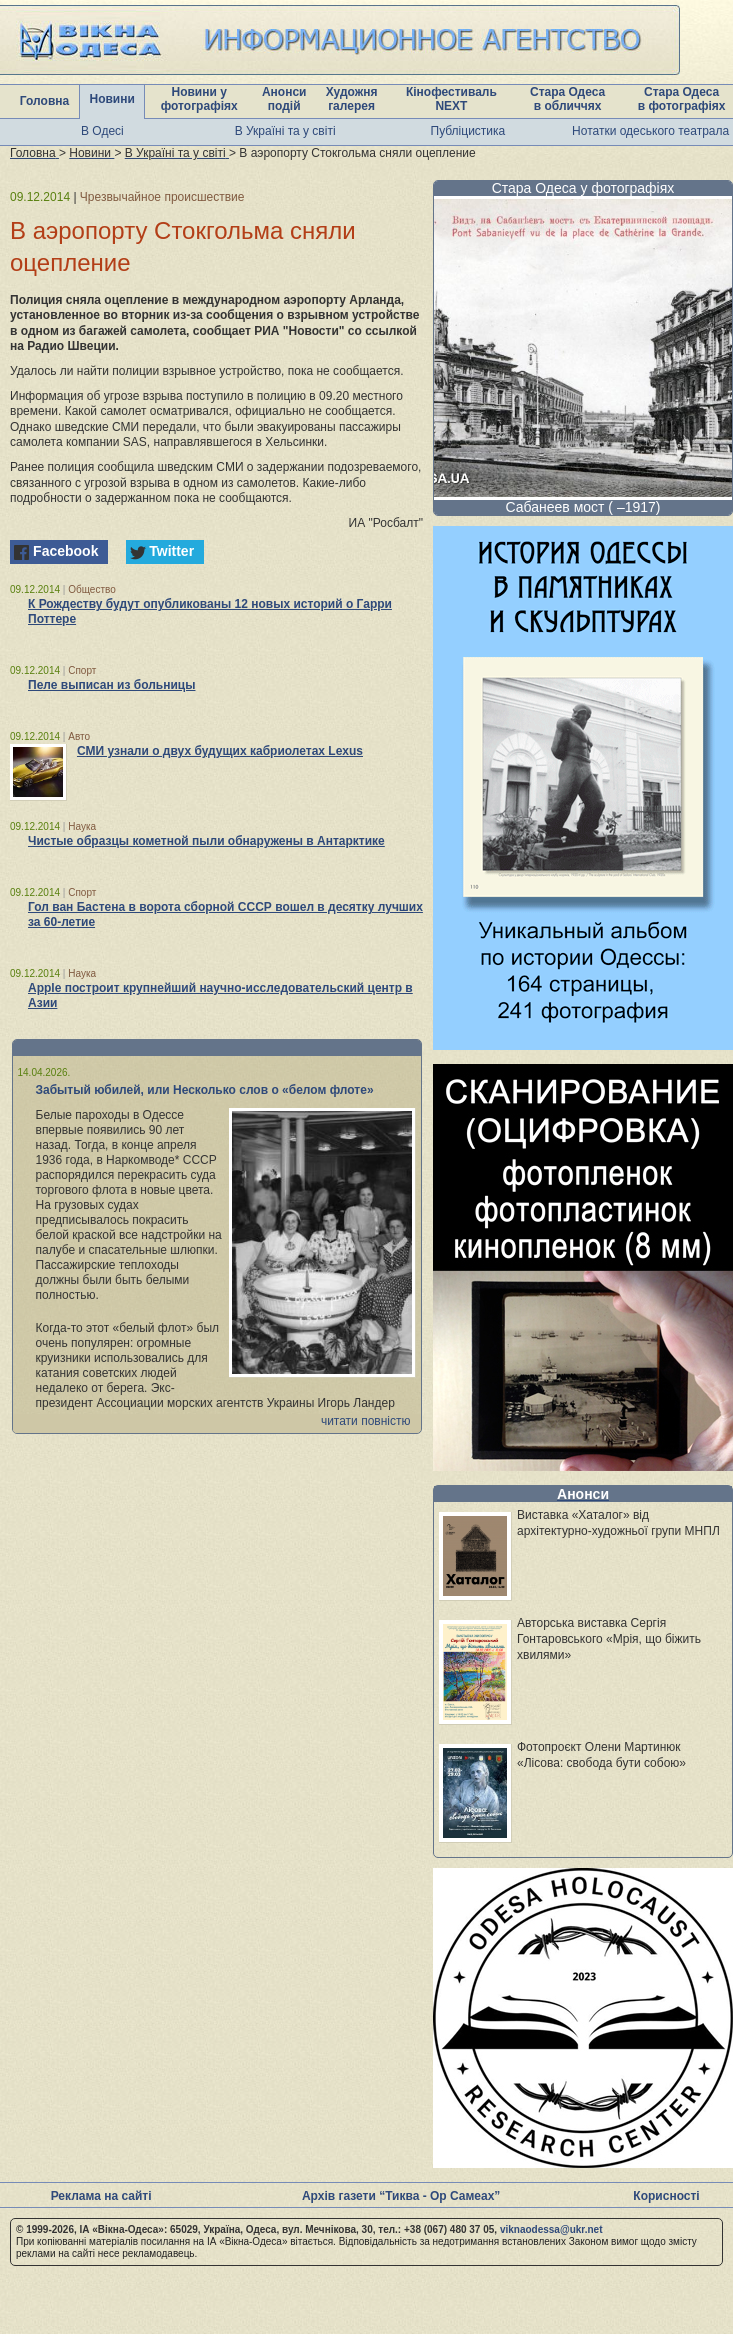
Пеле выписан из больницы (111, 685)
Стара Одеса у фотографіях (583, 188)
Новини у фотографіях (199, 99)
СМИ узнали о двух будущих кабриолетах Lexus (220, 751)
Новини (112, 99)
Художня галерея (352, 99)
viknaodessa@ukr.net (551, 2229)
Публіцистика (468, 131)
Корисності (666, 2196)
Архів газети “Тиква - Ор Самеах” (401, 2196)
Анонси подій (284, 99)
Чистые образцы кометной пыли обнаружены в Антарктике (206, 841)
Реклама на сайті (101, 2196)
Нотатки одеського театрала (650, 131)
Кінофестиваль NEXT (451, 99)
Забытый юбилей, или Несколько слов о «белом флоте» (205, 1090)
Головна (44, 101)
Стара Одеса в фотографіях (682, 99)
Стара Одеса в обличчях (567, 99)
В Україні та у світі (285, 131)
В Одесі (102, 131)
